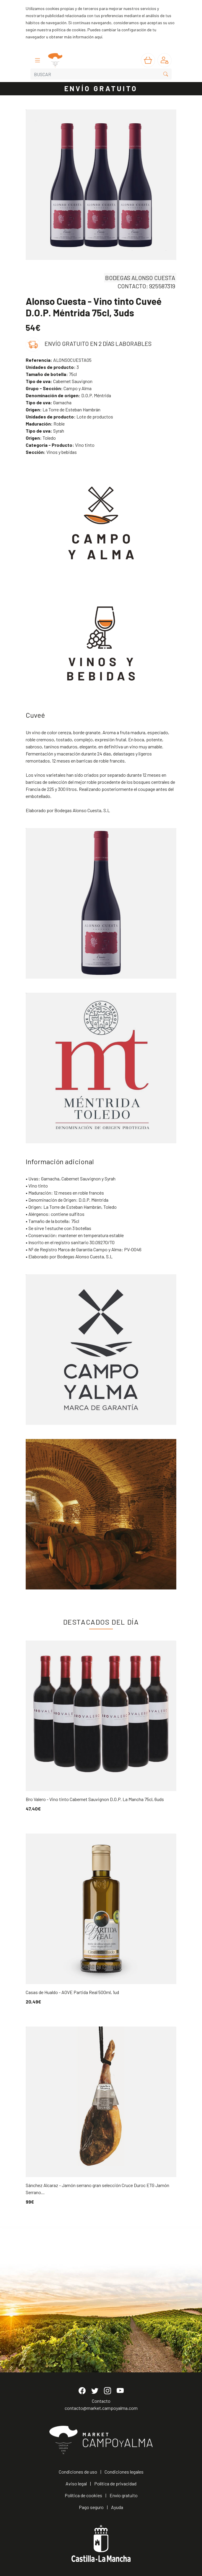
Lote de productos (69, 416)
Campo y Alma (59, 388)
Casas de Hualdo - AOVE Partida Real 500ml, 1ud (72, 1992)
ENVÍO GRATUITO (101, 88)
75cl (51, 374)
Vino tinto (60, 445)
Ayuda (117, 2507)
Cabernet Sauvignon (59, 381)
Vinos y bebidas (51, 452)
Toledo (41, 438)
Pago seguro (91, 2507)
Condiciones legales (124, 2471)
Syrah (45, 431)
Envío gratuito (124, 2495)
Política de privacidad (115, 2483)
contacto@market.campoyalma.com (101, 2408)
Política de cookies (83, 2495)
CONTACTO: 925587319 (146, 286)
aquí (98, 36)
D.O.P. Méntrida (68, 395)
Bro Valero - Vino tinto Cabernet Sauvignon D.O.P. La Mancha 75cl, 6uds (95, 1799)
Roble (45, 423)
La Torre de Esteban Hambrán (63, 409)
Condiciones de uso (78, 2471)
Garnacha (48, 402)
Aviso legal (76, 2483)
